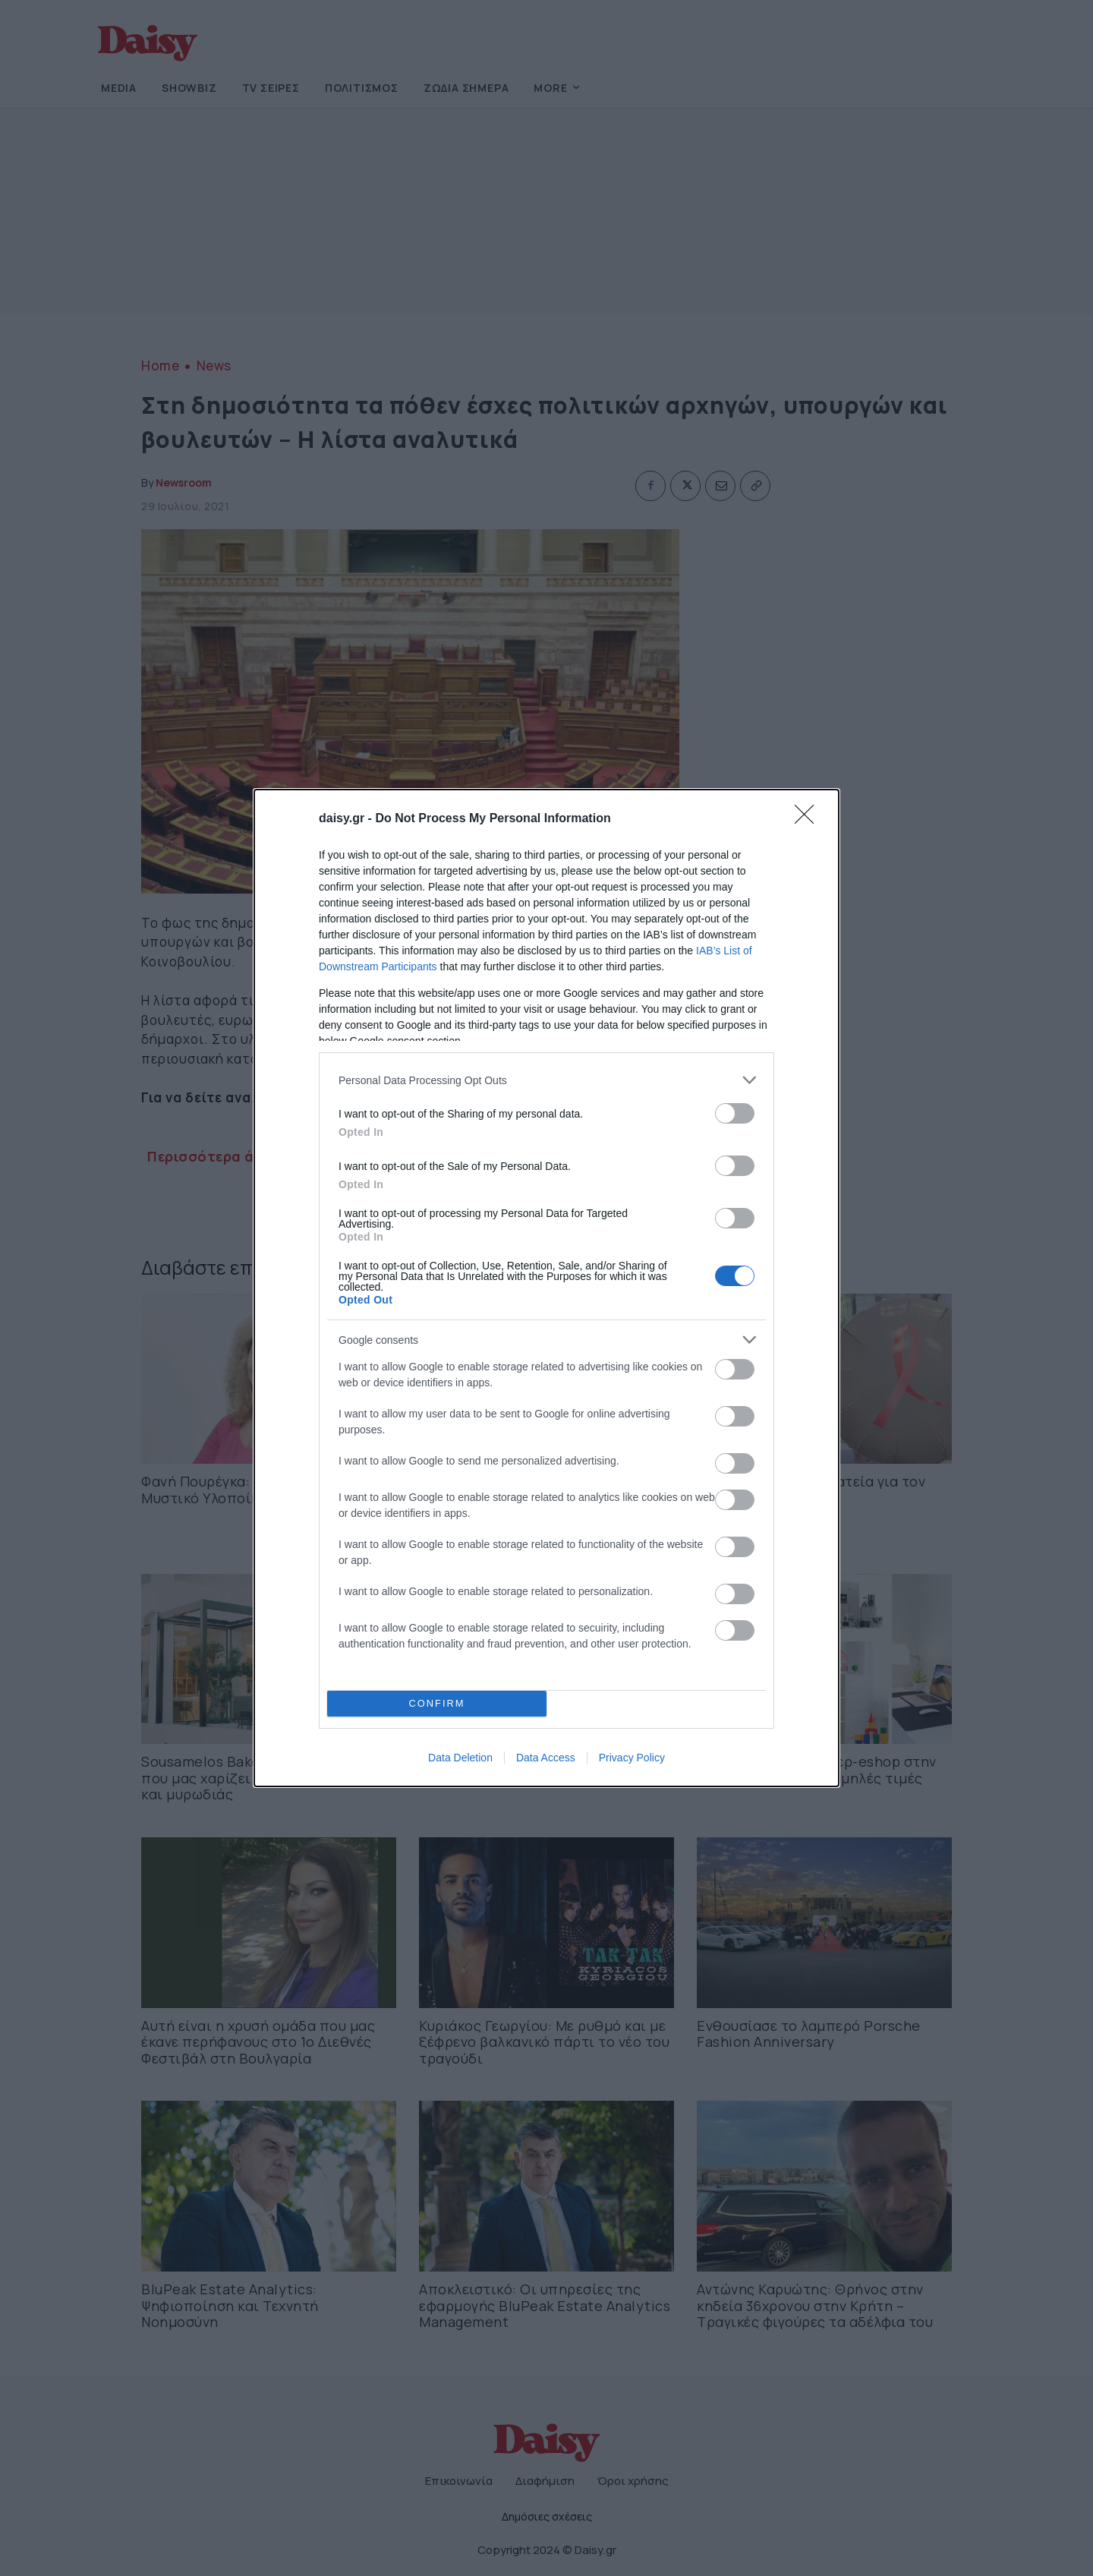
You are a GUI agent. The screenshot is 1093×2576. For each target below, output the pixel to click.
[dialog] (546, 1288)
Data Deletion (460, 1757)
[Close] (809, 819)
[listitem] (546, 1080)
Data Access (545, 1757)
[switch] (734, 1113)
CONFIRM (436, 1704)
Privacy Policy (632, 1757)
